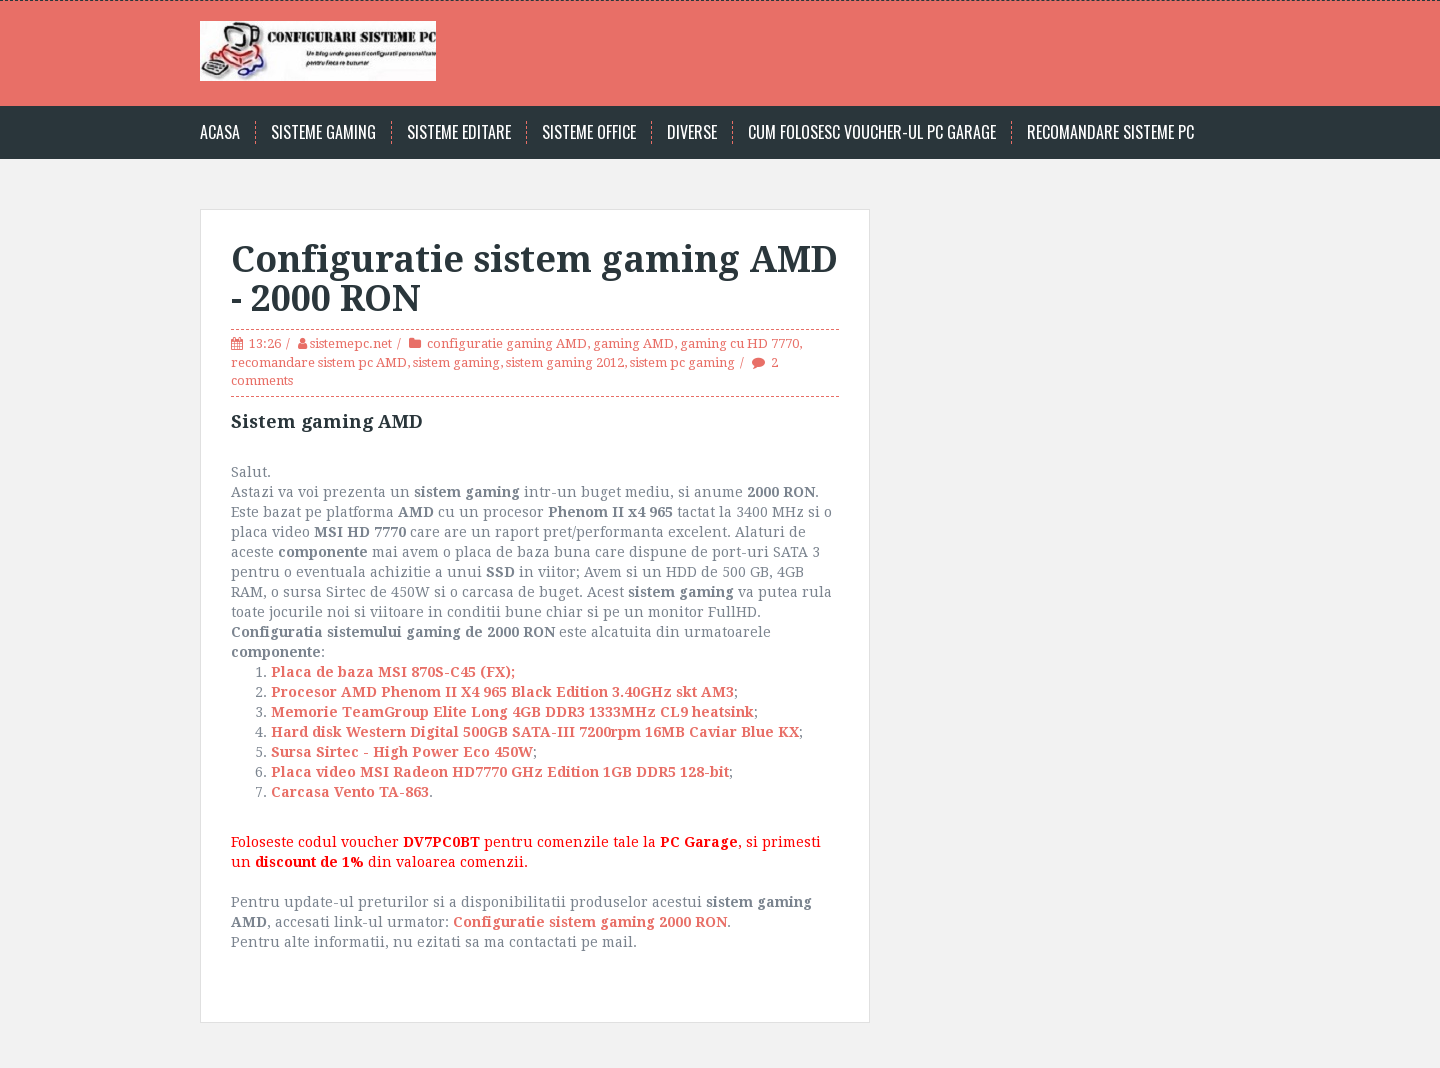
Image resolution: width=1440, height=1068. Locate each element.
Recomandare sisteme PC (1110, 132)
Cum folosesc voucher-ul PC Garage (872, 132)
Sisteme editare (459, 132)
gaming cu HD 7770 (739, 343)
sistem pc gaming (682, 362)
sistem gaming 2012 (565, 362)
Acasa (220, 132)
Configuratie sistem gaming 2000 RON (590, 922)
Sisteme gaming (323, 132)
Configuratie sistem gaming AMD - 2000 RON (534, 279)
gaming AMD (633, 343)
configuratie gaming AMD (507, 343)
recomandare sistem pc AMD (319, 362)
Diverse (692, 132)
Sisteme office (589, 132)
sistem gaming (456, 362)
